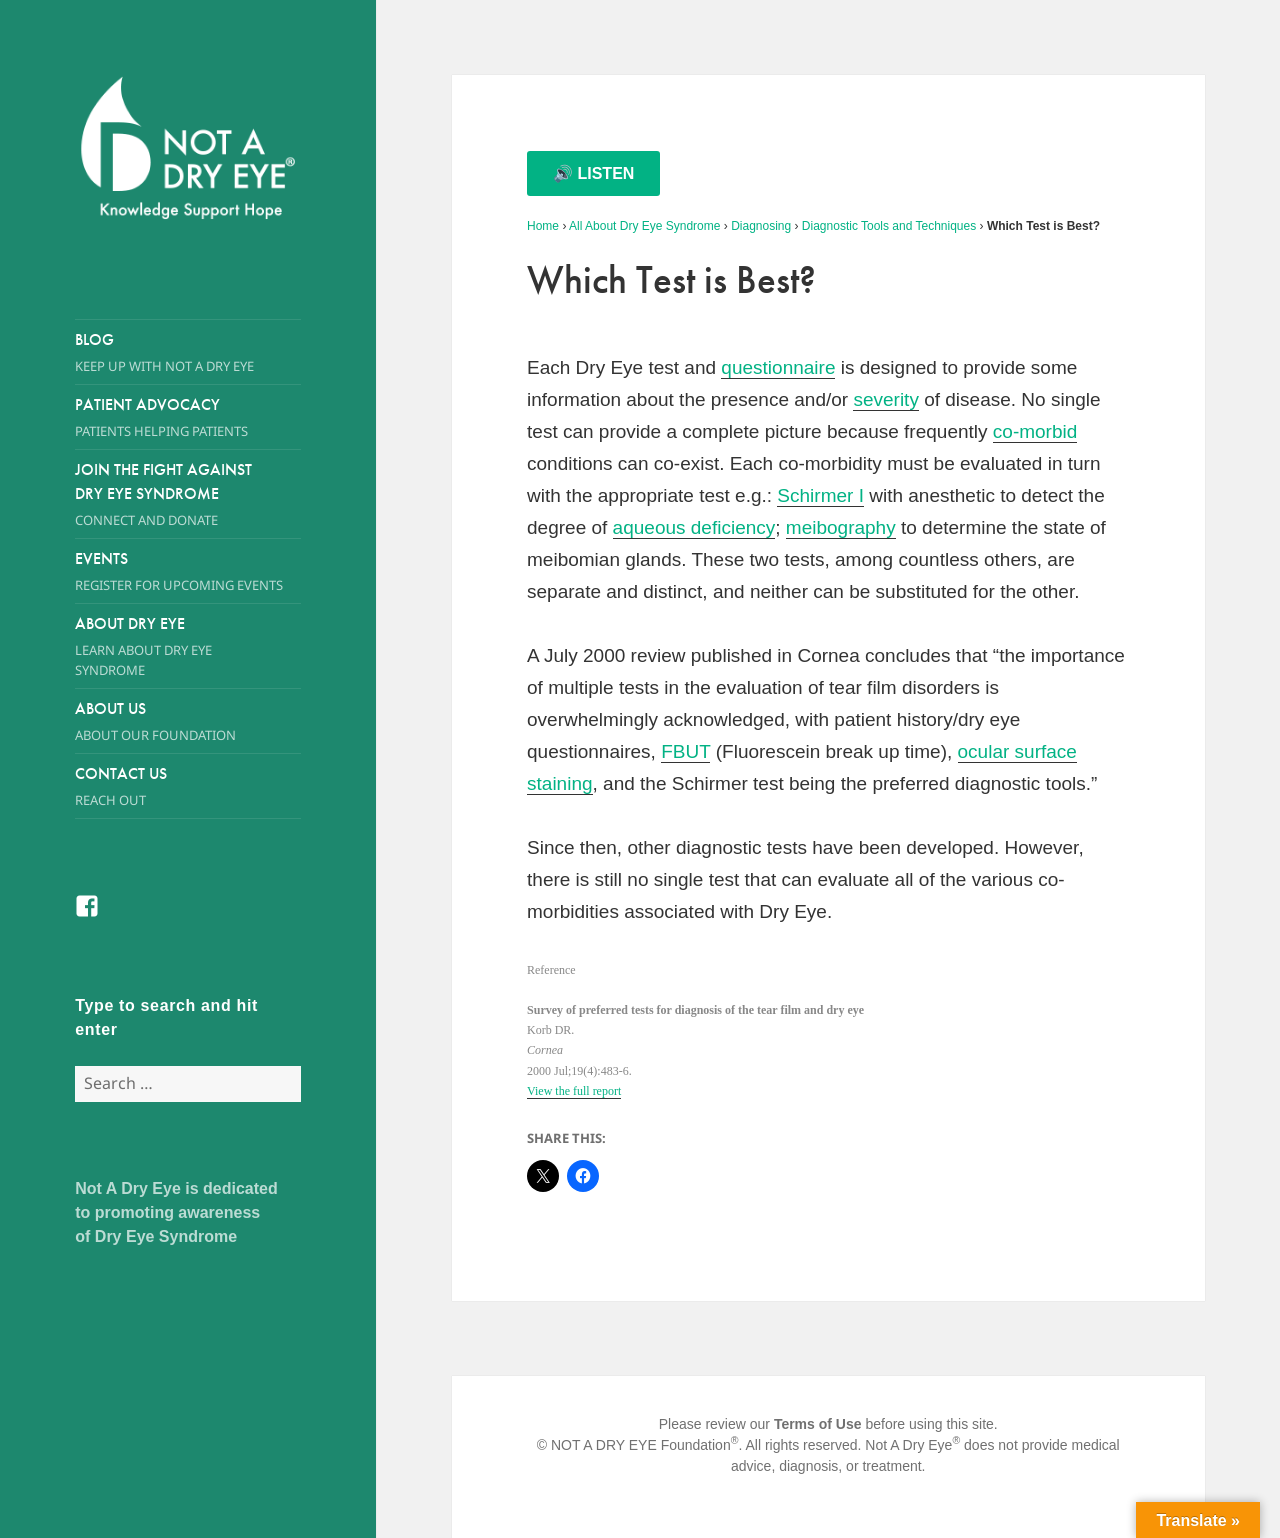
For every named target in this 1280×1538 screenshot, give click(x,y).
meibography (841, 527)
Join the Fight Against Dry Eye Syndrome (169, 494)
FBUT (685, 751)
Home (543, 226)
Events (188, 571)
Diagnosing (761, 226)
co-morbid (1035, 431)
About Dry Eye (169, 646)
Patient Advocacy (188, 417)
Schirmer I (820, 495)
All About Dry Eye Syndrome (644, 226)
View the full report (574, 1091)
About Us (169, 721)
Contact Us (188, 786)
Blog (188, 352)
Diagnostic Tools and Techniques (889, 226)
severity (885, 399)
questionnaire (778, 367)
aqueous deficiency (694, 527)
